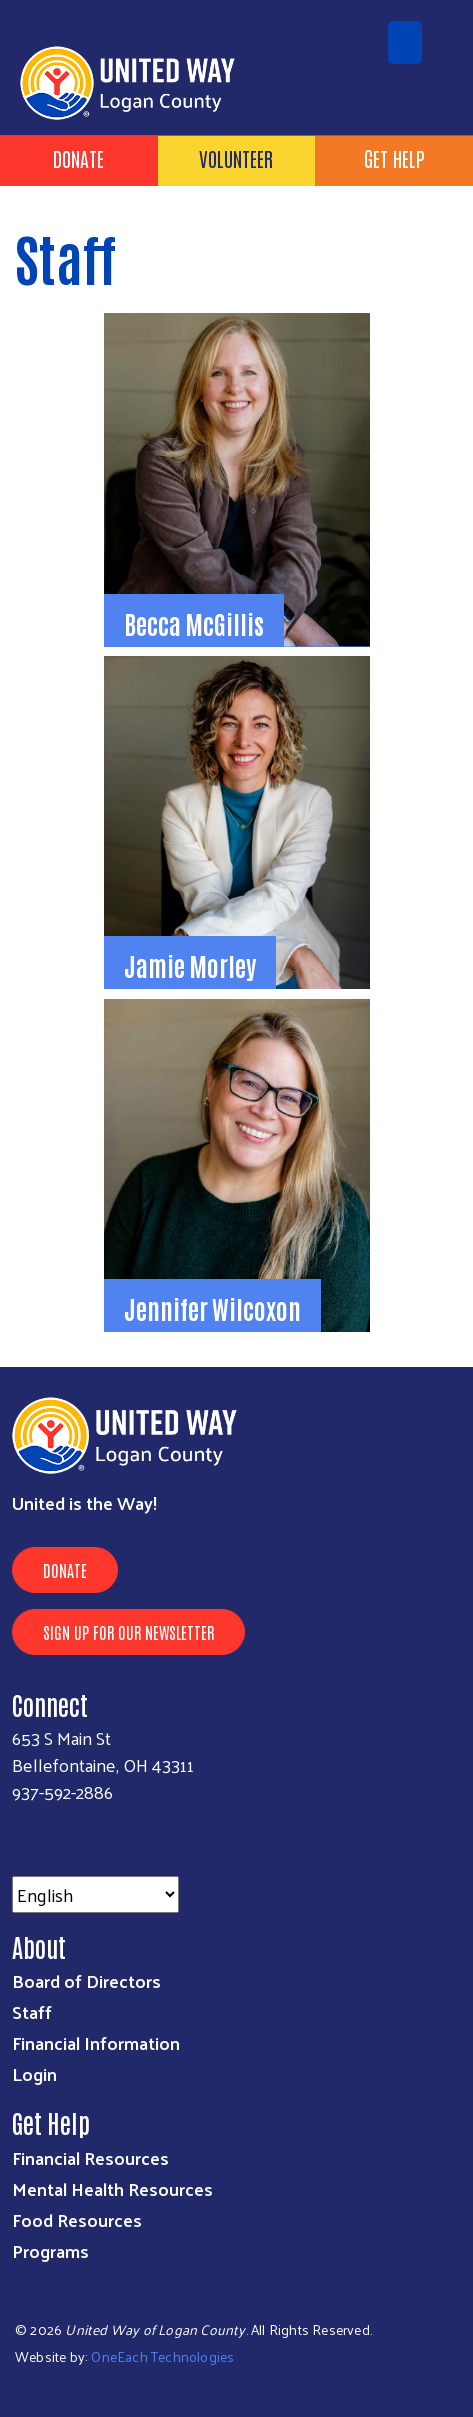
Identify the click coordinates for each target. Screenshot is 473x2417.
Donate (78, 158)
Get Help (394, 158)
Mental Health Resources (112, 2188)
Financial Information (96, 2042)
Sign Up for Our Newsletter (128, 1632)
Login (34, 2073)
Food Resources (77, 2219)
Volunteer (236, 158)
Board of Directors (86, 1980)
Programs (50, 2250)
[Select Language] (95, 1894)
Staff (32, 2011)
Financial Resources (90, 2157)
